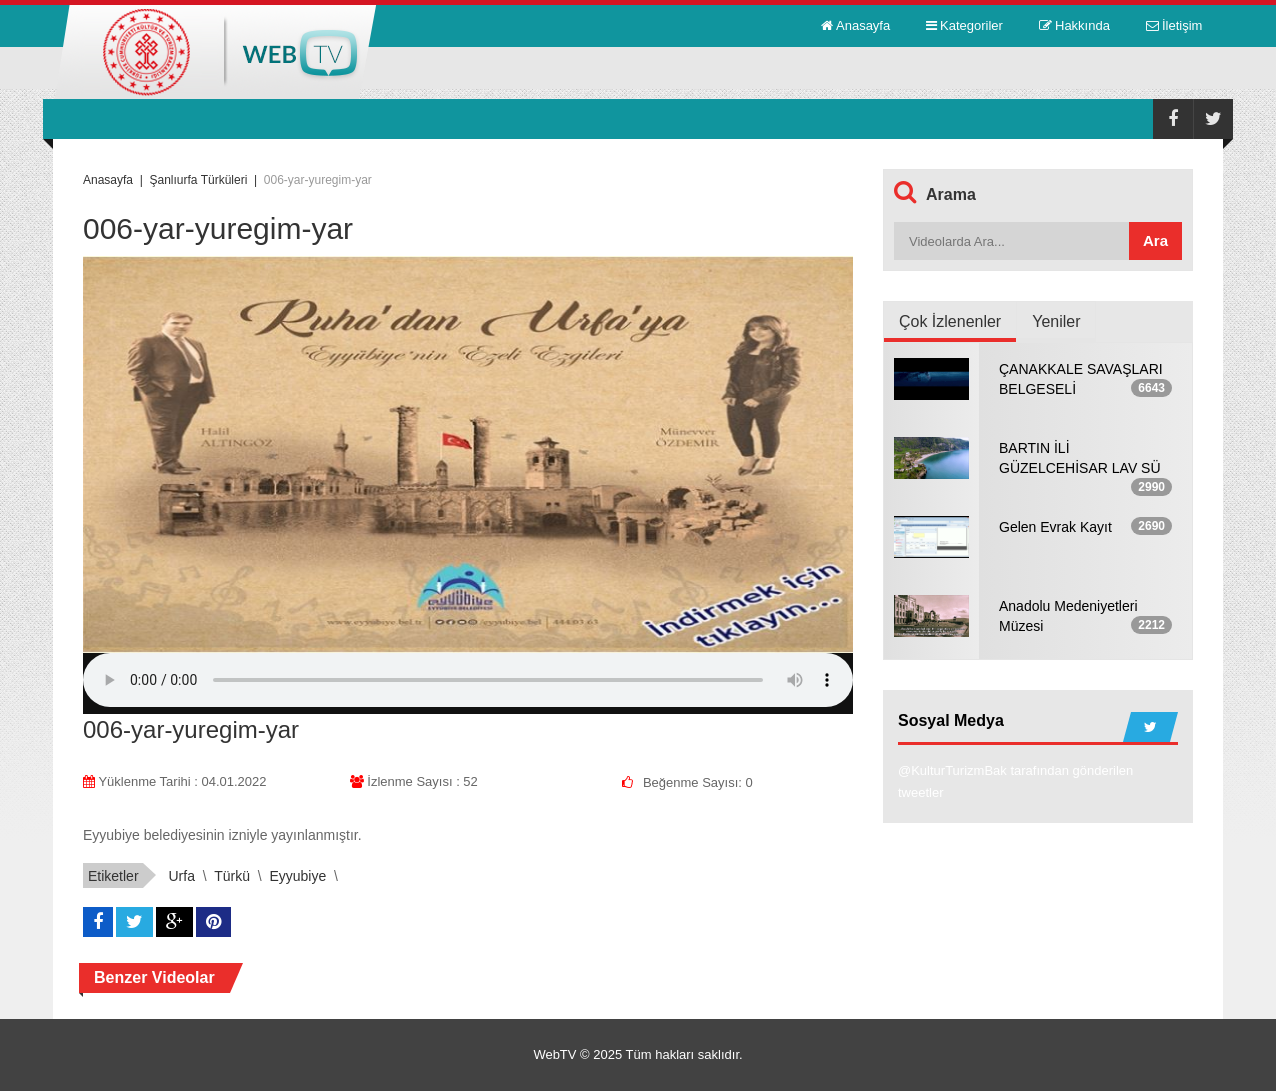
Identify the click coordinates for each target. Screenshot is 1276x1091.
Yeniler (1056, 321)
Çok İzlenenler (950, 321)
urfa (181, 876)
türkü (232, 876)
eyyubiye (297, 876)
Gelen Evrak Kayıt (1055, 527)
